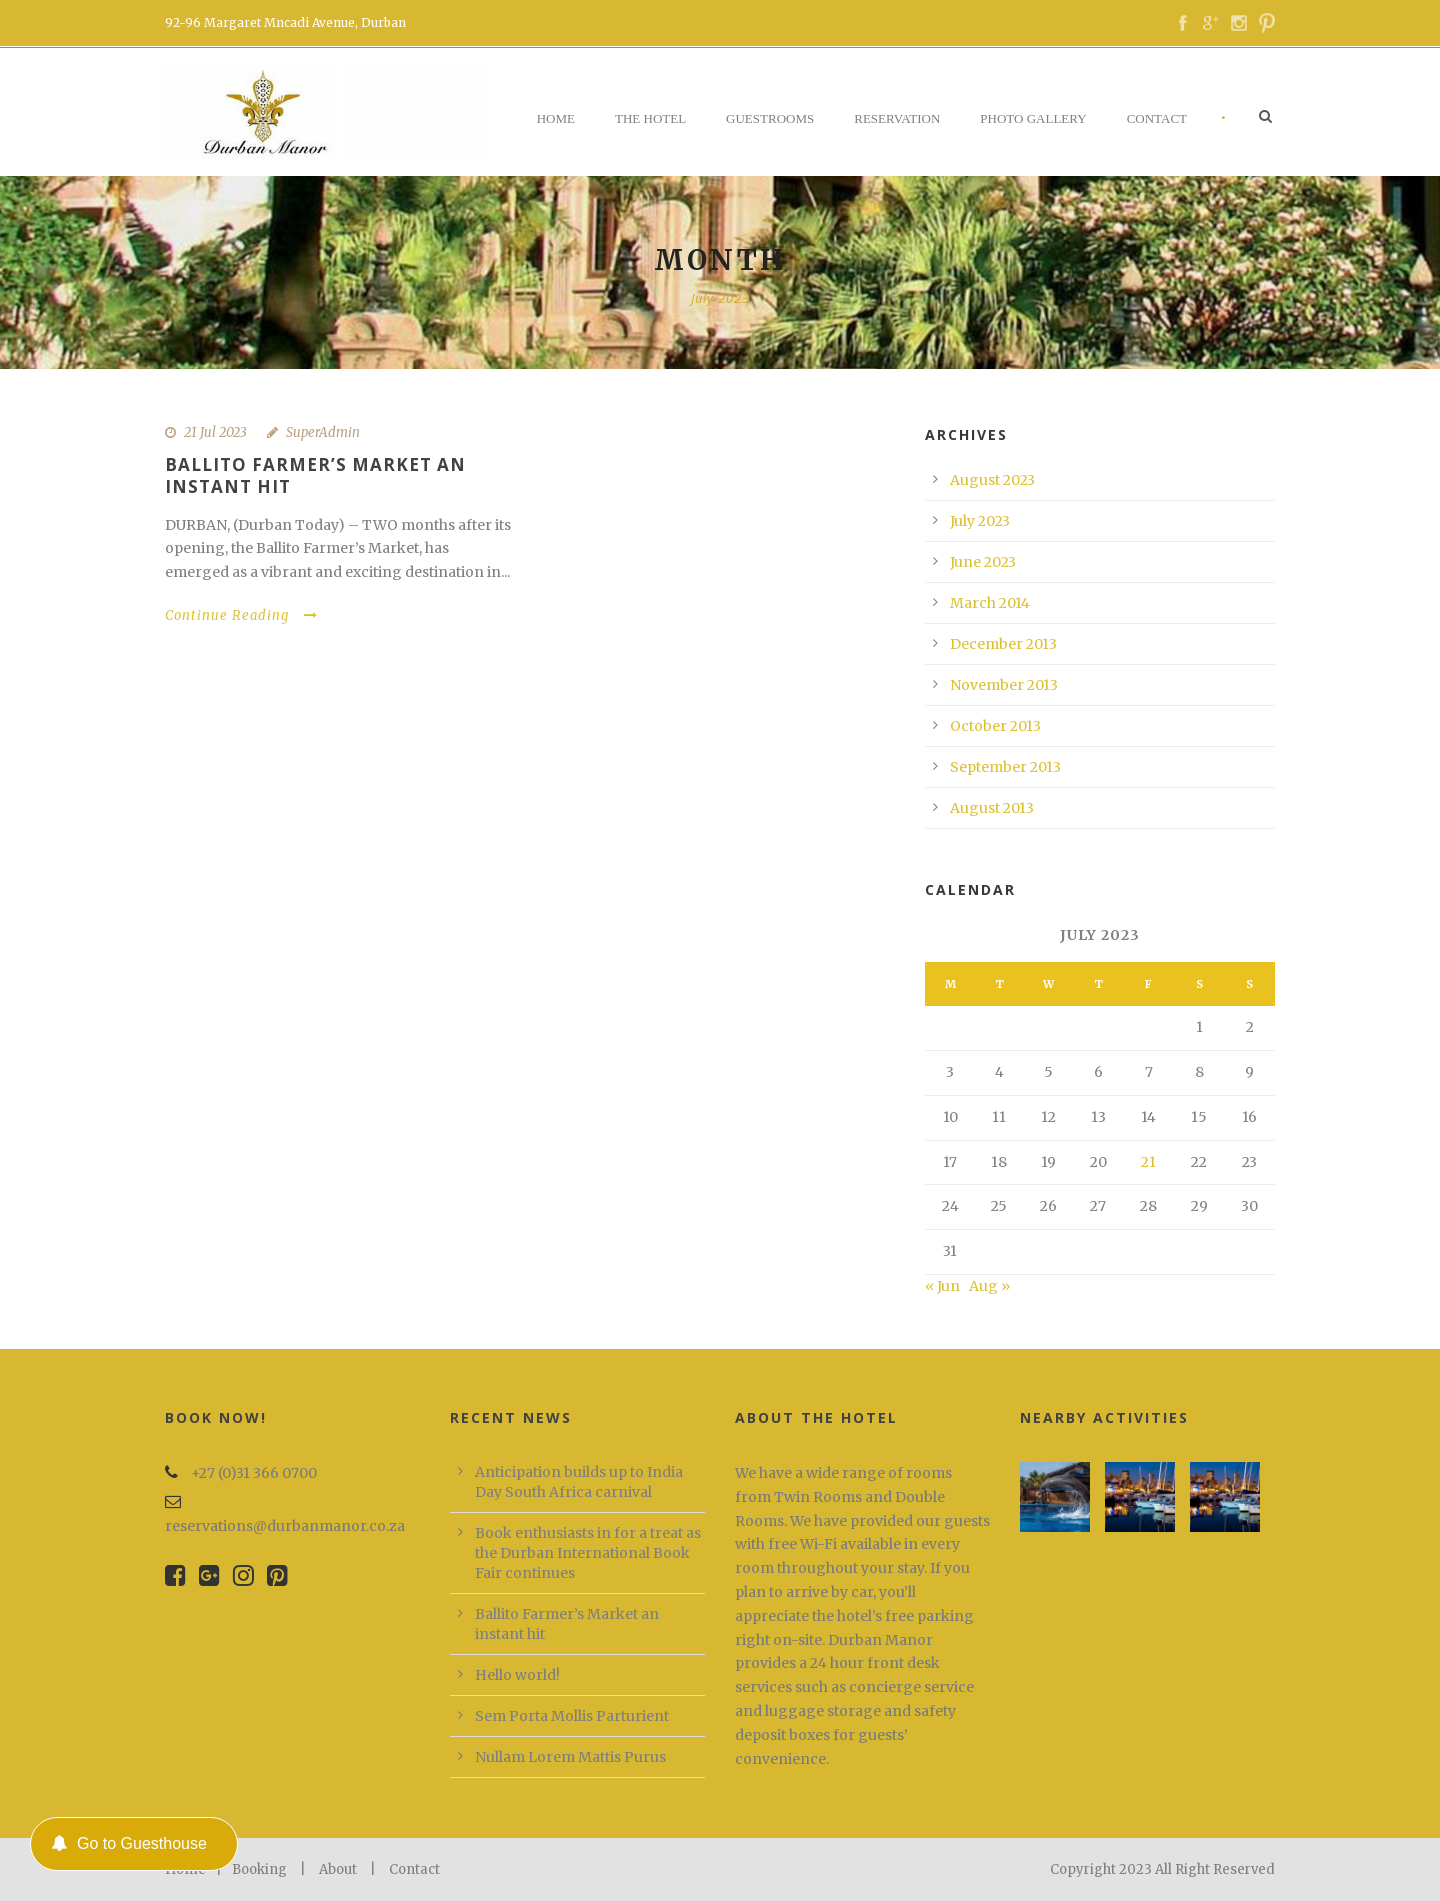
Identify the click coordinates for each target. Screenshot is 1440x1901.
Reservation (897, 118)
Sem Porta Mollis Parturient (572, 1716)
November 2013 (1004, 685)
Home (556, 118)
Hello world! (517, 1675)
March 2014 (990, 603)
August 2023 (992, 480)
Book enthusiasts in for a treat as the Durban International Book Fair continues (588, 1553)
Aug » (989, 1286)
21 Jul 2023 (215, 432)
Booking (259, 1869)
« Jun (942, 1286)
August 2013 (992, 808)
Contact (1157, 118)
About (338, 1869)
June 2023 (983, 562)
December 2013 (1003, 644)
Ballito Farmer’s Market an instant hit (315, 475)
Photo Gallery (1033, 118)
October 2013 (995, 726)
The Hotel (650, 118)
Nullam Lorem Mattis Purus (570, 1757)
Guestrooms (770, 118)
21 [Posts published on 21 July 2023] (1148, 1162)
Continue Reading (241, 615)
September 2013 (1005, 767)
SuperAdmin (323, 432)
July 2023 (980, 521)
